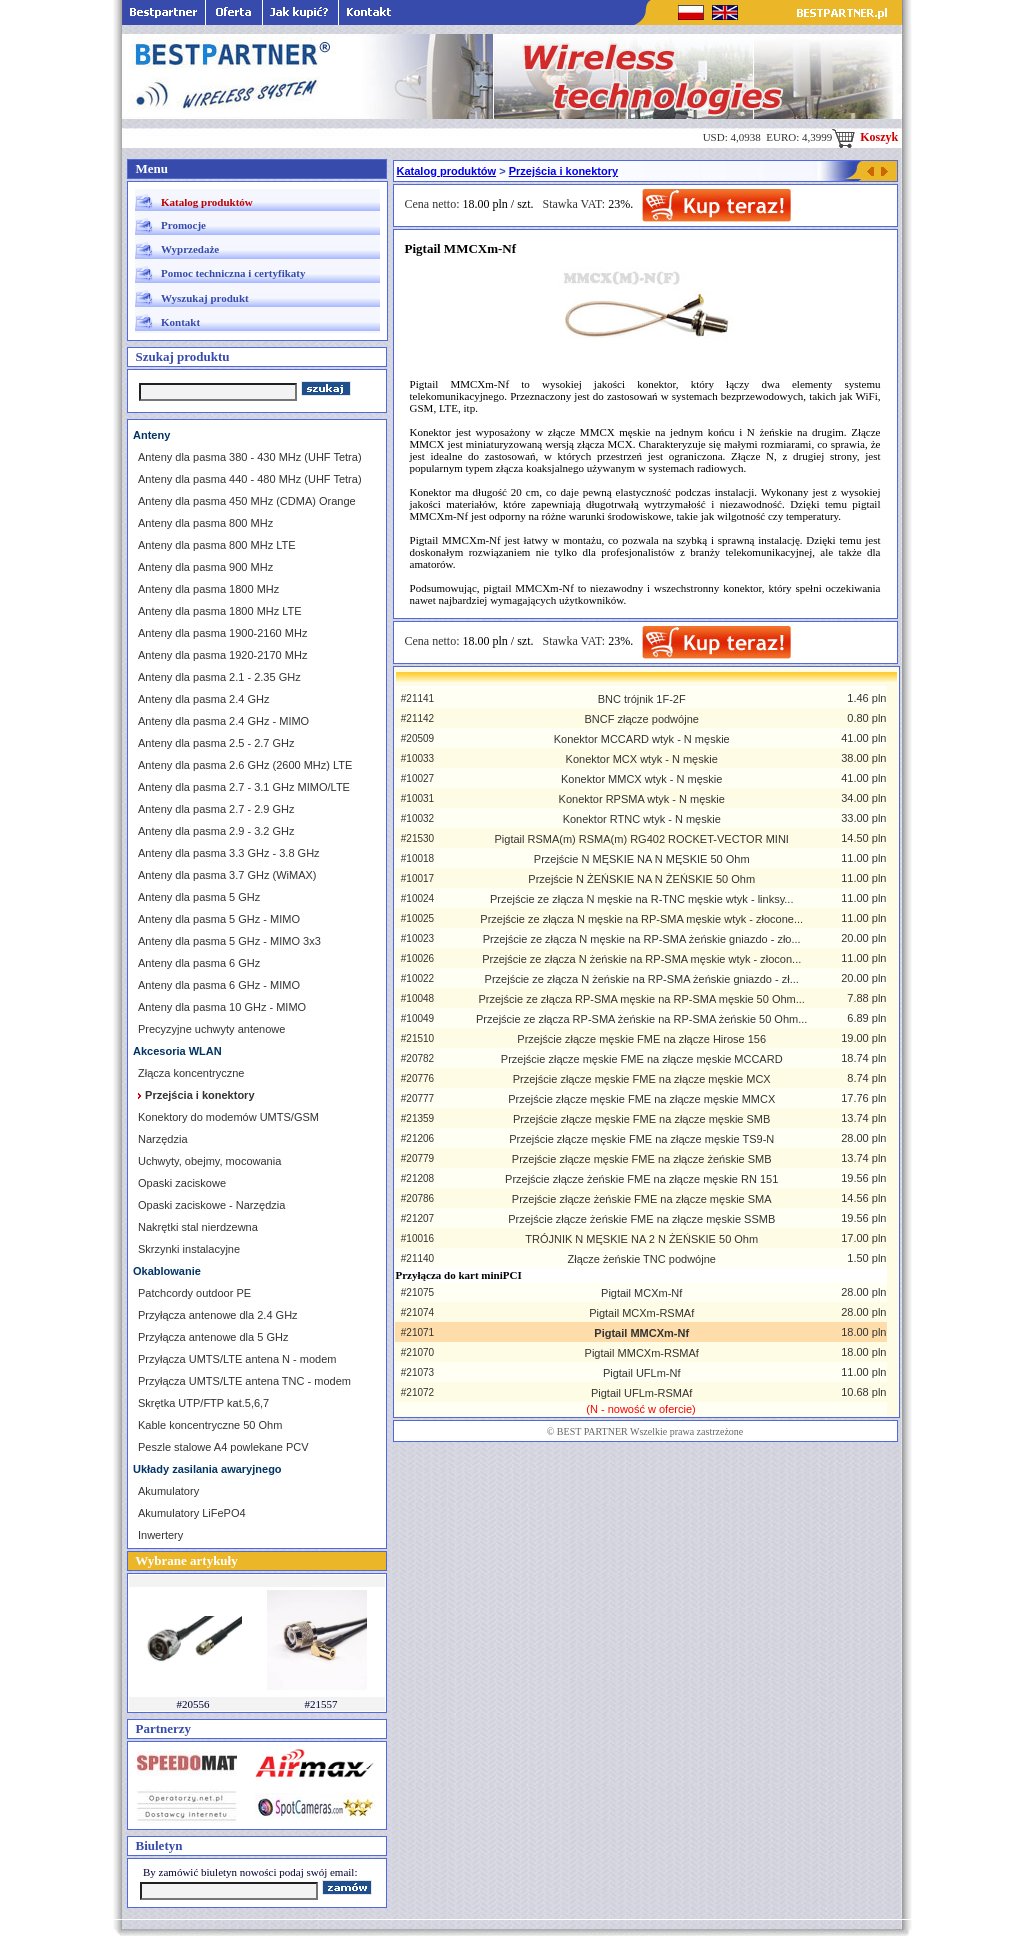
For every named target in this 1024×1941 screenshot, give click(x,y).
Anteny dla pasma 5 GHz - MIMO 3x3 (229, 941)
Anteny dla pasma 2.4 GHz (203, 699)
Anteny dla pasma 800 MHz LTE (217, 545)
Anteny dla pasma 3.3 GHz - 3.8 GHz (229, 853)
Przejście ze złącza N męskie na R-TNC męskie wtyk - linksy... (642, 899)
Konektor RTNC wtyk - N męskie (642, 819)
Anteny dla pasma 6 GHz (199, 963)
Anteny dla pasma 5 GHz (199, 897)
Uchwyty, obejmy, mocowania (209, 1161)
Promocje (183, 225)
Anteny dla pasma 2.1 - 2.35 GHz (219, 677)
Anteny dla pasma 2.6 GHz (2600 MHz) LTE (245, 765)
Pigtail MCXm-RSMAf (641, 1313)
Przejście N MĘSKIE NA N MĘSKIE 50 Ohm (642, 859)
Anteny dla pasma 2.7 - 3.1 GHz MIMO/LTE (244, 787)
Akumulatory (168, 1491)
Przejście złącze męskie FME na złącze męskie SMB (641, 1119)
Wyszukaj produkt (205, 298)
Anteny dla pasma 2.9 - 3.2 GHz (216, 831)
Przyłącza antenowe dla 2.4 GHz (218, 1315)
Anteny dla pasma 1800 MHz (208, 589)
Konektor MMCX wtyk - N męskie (641, 779)
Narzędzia (163, 1139)
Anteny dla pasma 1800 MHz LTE (220, 611)
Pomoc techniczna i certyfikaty (233, 273)
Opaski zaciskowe (182, 1183)
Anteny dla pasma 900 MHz (205, 567)
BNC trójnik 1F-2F (642, 699)
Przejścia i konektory (563, 171)
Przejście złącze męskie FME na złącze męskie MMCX (641, 1099)
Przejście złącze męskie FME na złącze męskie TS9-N (641, 1139)
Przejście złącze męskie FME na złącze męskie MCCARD (642, 1059)
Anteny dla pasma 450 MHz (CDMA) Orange (247, 501)
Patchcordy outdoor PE (194, 1293)
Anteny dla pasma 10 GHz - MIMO (222, 1007)
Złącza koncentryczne (191, 1073)
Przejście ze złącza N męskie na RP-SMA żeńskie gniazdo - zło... (642, 939)
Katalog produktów (207, 202)
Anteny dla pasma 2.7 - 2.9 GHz (216, 809)
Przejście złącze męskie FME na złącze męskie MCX (642, 1079)
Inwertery (160, 1535)
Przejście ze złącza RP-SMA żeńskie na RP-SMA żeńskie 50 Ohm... (641, 1019)
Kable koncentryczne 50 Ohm (210, 1425)
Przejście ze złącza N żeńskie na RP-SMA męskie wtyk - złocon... (641, 959)
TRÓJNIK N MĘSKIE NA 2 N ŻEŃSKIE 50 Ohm (641, 1239)
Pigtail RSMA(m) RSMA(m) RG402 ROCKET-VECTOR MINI (642, 839)
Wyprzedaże (190, 249)
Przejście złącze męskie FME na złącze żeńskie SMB (642, 1159)
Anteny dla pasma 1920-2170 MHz (222, 655)
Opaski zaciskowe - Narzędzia (211, 1205)
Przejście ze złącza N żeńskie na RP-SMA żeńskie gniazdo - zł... (642, 979)
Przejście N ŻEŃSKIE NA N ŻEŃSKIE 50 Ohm (641, 879)
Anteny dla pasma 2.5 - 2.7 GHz (216, 743)
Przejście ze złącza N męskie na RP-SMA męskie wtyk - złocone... (641, 919)
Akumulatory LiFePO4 (192, 1513)
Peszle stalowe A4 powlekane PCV (223, 1447)
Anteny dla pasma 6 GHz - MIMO (219, 985)
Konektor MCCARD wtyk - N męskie (642, 739)
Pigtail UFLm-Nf (642, 1373)
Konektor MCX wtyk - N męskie (642, 759)
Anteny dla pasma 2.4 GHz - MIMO (223, 721)
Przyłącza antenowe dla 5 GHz (213, 1337)
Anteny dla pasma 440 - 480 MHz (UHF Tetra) (250, 479)
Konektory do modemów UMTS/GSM (228, 1117)
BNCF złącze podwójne (642, 719)
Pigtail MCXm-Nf (641, 1293)
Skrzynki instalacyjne (189, 1249)
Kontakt (180, 322)
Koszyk (865, 137)
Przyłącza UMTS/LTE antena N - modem (237, 1359)
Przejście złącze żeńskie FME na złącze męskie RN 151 (641, 1179)
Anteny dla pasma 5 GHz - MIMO (219, 919)
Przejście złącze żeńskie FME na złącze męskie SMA (642, 1199)
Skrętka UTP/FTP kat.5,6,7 (203, 1403)
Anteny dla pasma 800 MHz (205, 523)
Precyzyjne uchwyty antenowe (211, 1029)
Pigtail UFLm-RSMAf (641, 1393)
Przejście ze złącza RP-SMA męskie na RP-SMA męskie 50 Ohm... (641, 999)
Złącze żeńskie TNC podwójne (642, 1259)
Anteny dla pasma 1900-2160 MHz (222, 633)
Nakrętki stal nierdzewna (198, 1227)
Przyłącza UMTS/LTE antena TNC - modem (244, 1381)
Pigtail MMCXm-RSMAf (642, 1353)
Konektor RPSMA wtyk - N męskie (642, 799)
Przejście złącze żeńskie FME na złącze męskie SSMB (641, 1219)
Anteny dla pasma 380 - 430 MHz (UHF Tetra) (250, 457)
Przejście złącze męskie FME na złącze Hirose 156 (641, 1039)
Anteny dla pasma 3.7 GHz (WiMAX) (227, 875)
